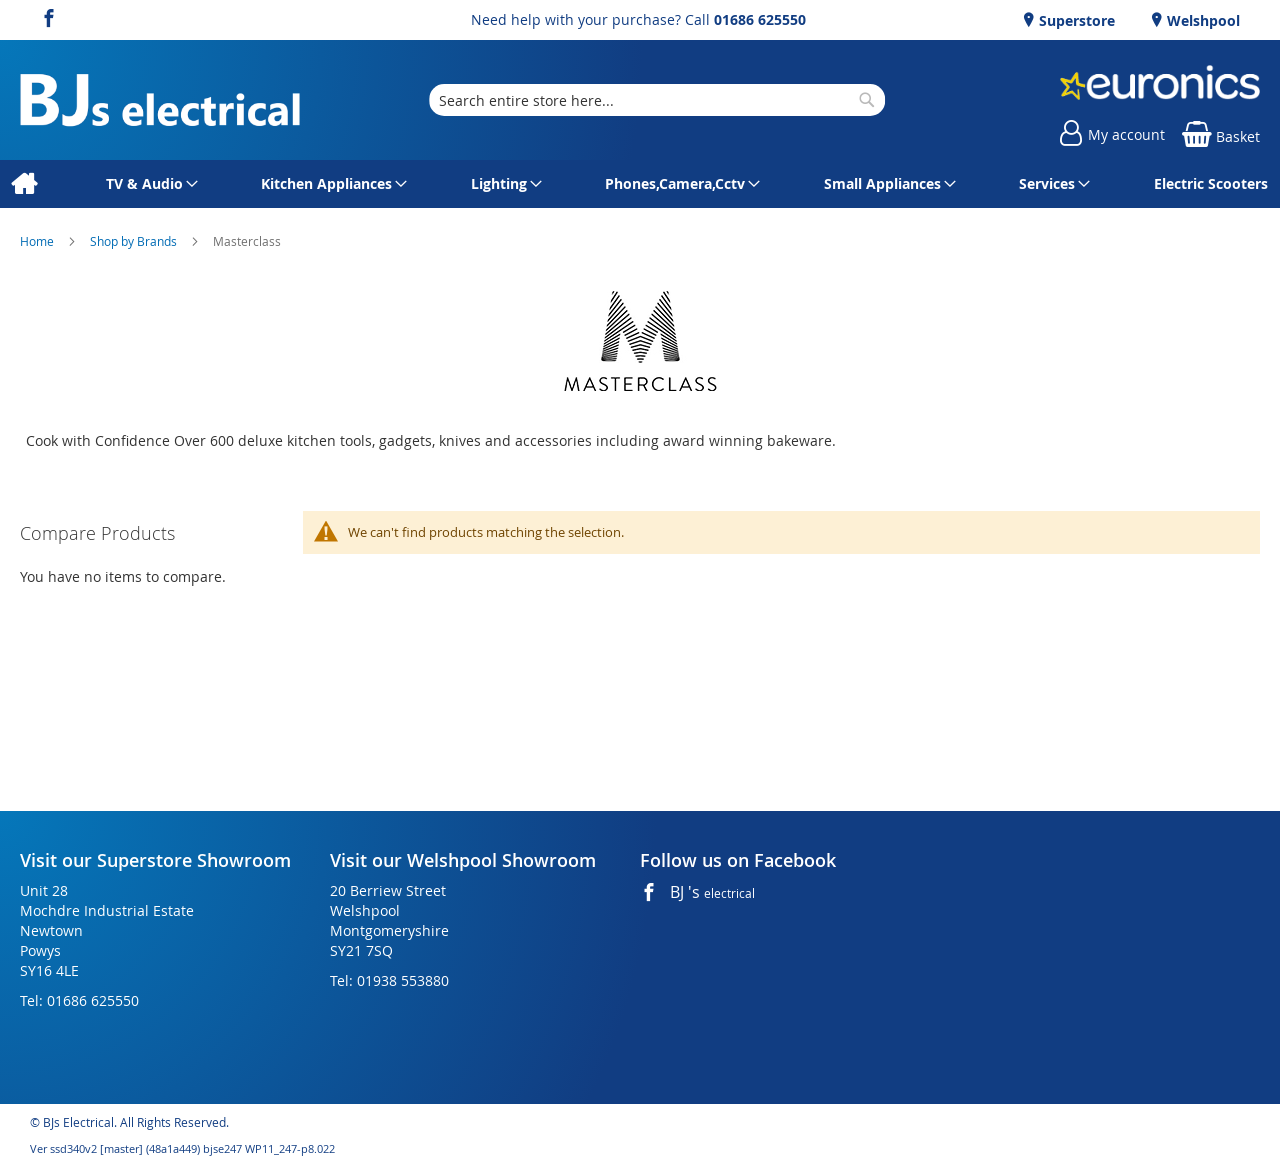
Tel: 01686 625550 (79, 1000)
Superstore (1075, 20)
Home (38, 241)
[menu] (640, 184)
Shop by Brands (135, 241)
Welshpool (1201, 20)
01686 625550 (760, 19)
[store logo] (160, 100)
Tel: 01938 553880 (389, 980)
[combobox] (657, 100)
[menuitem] (23, 184)
